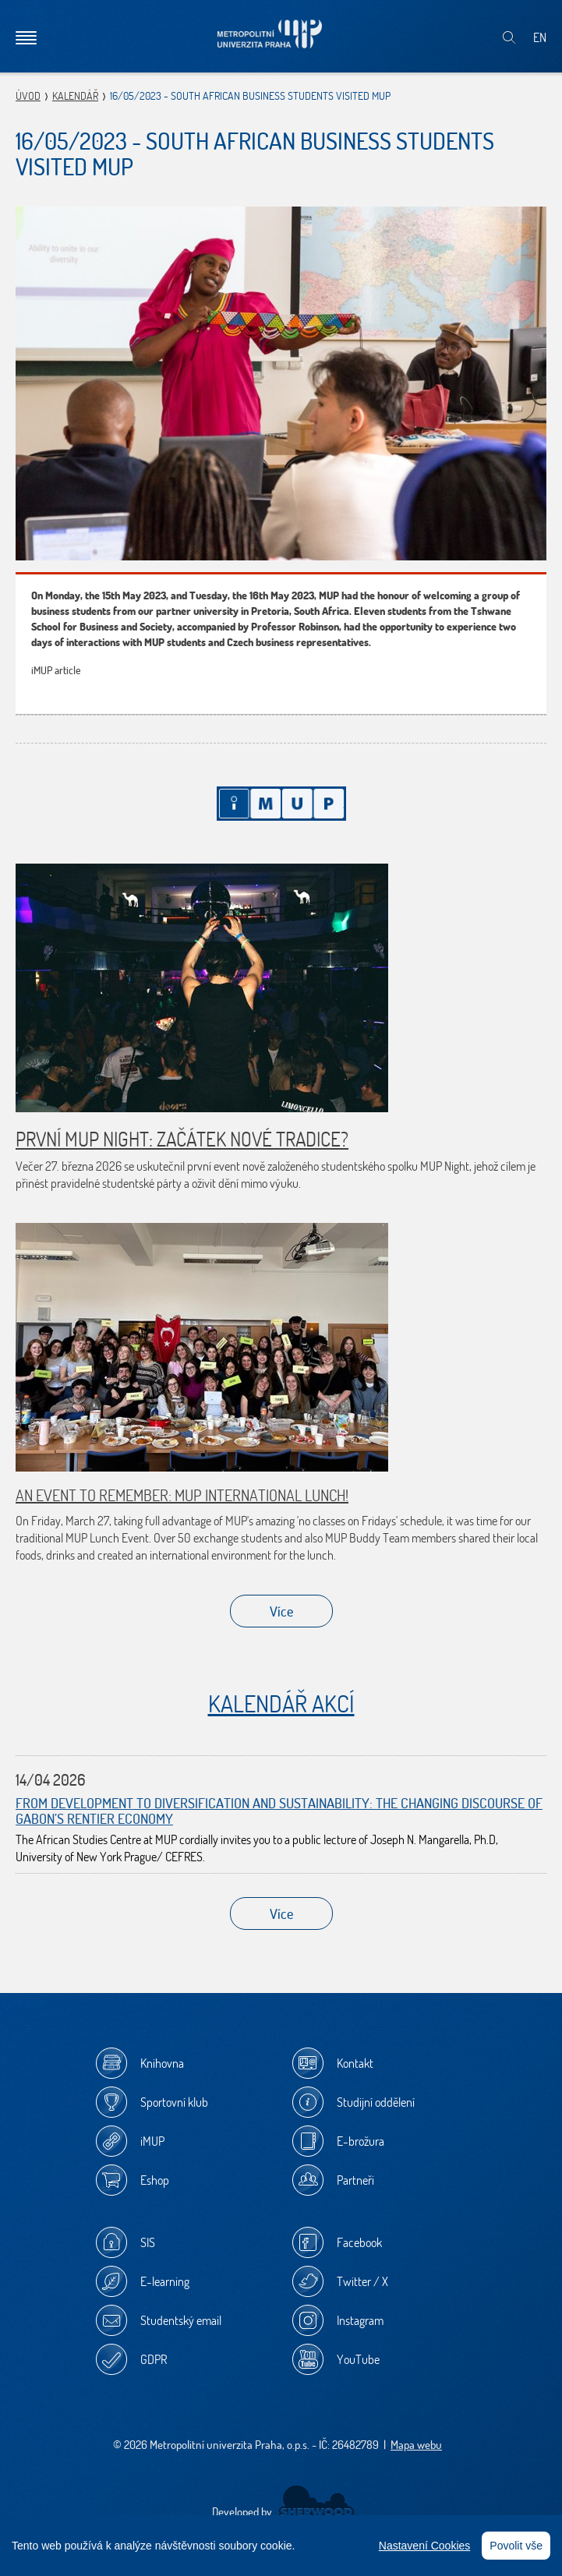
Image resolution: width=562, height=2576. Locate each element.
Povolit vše (516, 2545)
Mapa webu (416, 2444)
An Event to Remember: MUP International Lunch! (182, 1495)
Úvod (28, 96)
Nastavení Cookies (425, 2545)
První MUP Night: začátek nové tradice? (182, 1138)
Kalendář (75, 96)
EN (539, 37)
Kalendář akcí (281, 1703)
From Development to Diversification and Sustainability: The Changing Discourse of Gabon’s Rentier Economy (279, 1811)
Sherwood (316, 2502)
